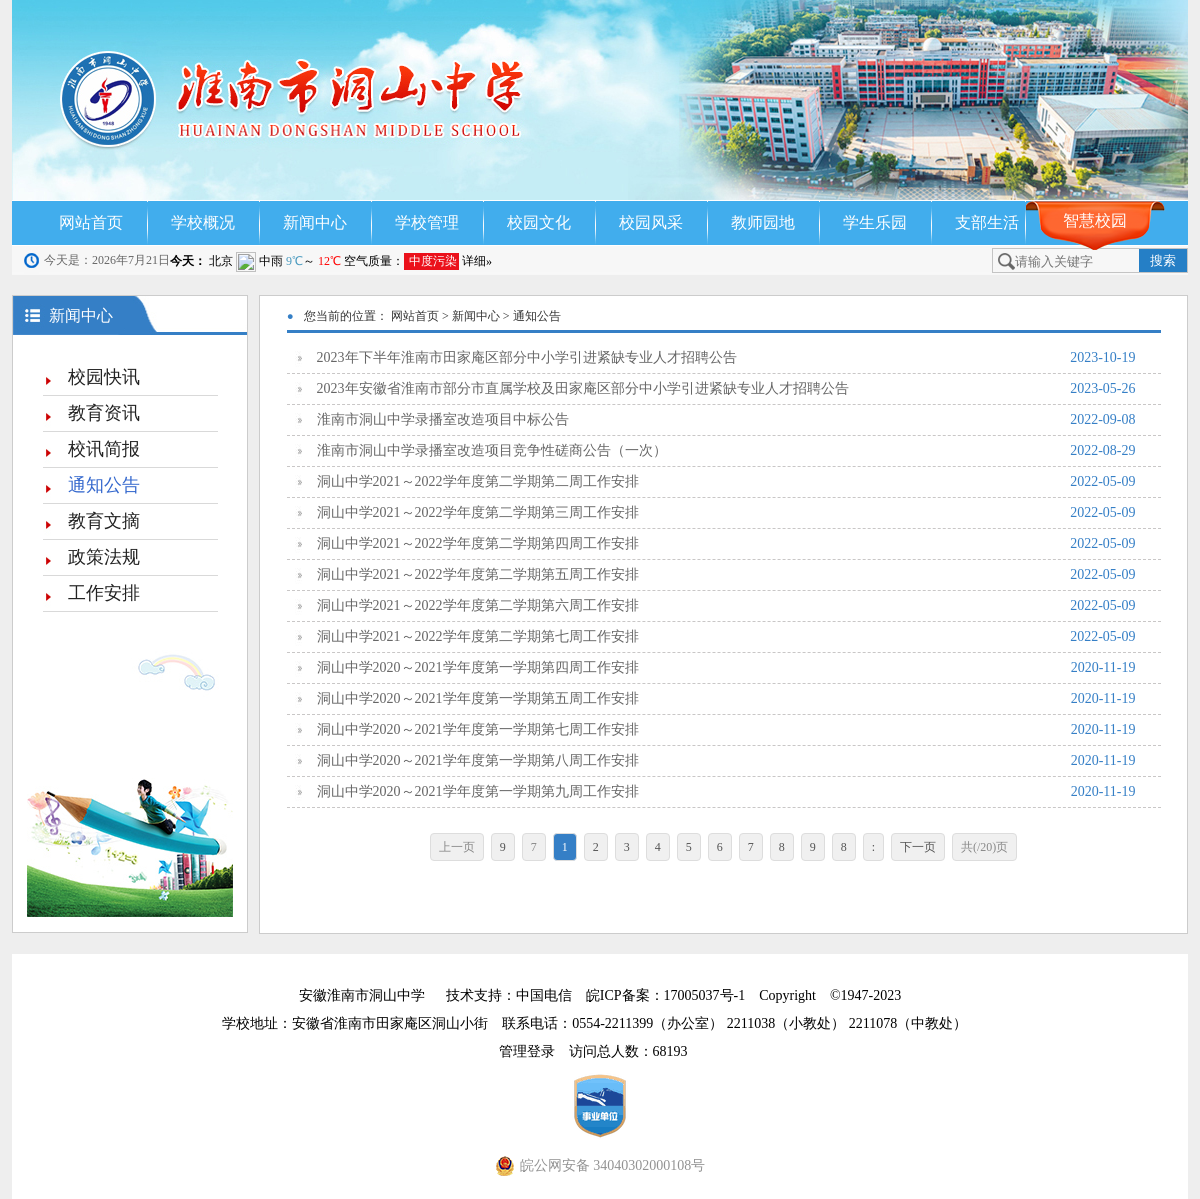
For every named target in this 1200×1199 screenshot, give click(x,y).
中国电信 (544, 995)
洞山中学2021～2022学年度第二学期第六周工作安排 (726, 606)
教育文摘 (104, 521)
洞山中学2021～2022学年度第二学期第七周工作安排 (726, 637)
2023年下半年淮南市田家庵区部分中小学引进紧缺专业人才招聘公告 (726, 358)
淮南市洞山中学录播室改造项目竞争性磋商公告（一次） (726, 451)
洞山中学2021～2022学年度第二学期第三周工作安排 (726, 513)
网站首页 (91, 222)
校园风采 (651, 222)
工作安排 (104, 593)
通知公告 (104, 485)
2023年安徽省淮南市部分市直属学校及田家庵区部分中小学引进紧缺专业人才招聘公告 (726, 389)
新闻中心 (315, 222)
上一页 (457, 847)
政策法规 (104, 557)
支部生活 (987, 222)
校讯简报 (104, 449)
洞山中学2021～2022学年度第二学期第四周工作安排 (726, 544)
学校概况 (203, 222)
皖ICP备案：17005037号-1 (667, 995)
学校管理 (427, 222)
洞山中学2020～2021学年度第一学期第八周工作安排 (726, 761)
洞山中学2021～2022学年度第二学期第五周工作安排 (726, 575)
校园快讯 (104, 377)
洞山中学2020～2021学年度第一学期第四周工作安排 (726, 668)
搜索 (1163, 260)
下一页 (918, 847)
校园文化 (539, 222)
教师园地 (763, 222)
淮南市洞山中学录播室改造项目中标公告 (726, 420)
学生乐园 (875, 222)
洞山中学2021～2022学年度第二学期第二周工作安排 (726, 482)
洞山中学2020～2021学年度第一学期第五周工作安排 (726, 699)
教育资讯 (104, 413)
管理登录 (534, 1051)
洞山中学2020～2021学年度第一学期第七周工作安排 (726, 730)
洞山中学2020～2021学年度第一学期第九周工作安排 (726, 792)
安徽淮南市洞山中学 (362, 995)
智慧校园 (1095, 220)
